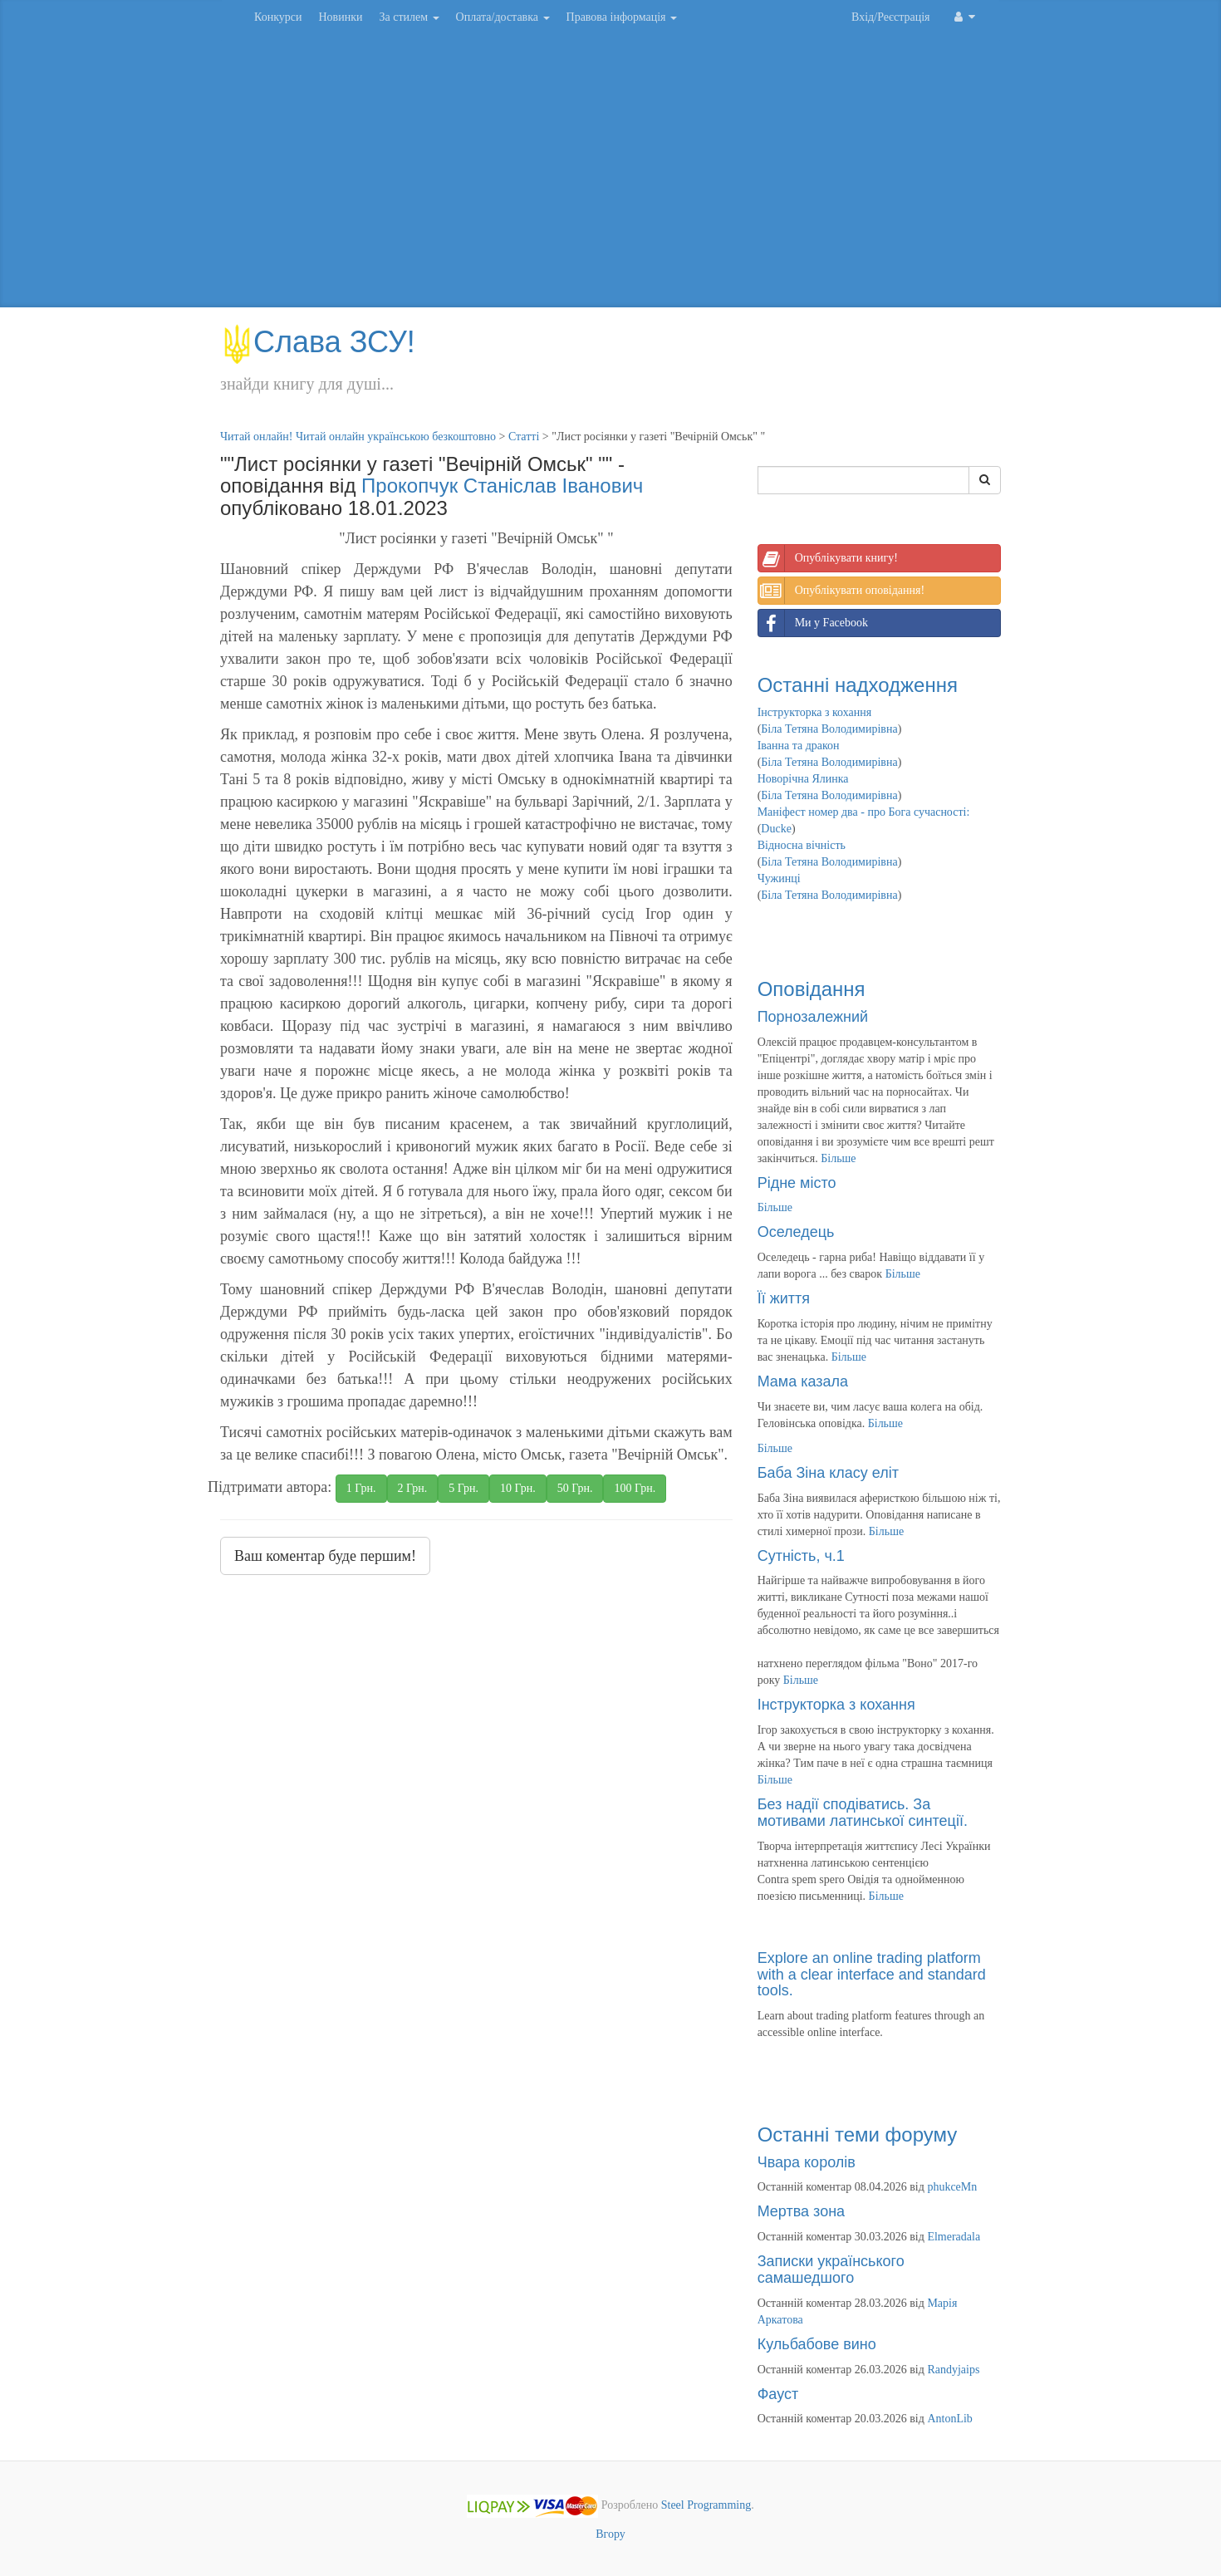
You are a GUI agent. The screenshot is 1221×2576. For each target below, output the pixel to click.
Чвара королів (807, 2162)
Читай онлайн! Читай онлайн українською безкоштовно (358, 436)
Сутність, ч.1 (801, 1556)
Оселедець (796, 1232)
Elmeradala (953, 2236)
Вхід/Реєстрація (890, 17)
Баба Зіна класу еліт (828, 1473)
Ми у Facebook (813, 623)
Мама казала (803, 1381)
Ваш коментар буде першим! (325, 1556)
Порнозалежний (813, 1016)
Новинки (340, 17)
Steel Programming (706, 2506)
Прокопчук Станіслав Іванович (502, 485)
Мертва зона (801, 2211)
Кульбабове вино (817, 2344)
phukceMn (952, 2187)
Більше (838, 1158)
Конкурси (278, 17)
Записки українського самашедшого (831, 2269)
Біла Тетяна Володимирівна (829, 729)
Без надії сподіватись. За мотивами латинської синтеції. (863, 1812)
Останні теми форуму (858, 2134)
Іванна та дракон (799, 745)
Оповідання (811, 989)
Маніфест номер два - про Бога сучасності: (864, 812)
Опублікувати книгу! (828, 558)
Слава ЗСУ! (317, 342)
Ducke (776, 828)
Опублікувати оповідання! (841, 590)
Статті (523, 436)
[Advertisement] (610, 174)
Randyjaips (953, 2369)
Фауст (778, 2394)
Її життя (784, 1298)
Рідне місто (797, 1183)
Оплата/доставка (503, 17)
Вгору (610, 2534)
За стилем (409, 17)
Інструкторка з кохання (815, 712)
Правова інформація (622, 17)
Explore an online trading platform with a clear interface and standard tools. (872, 1974)
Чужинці (779, 878)
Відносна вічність (802, 845)
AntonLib (949, 2418)
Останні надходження (858, 685)
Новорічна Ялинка (803, 779)
